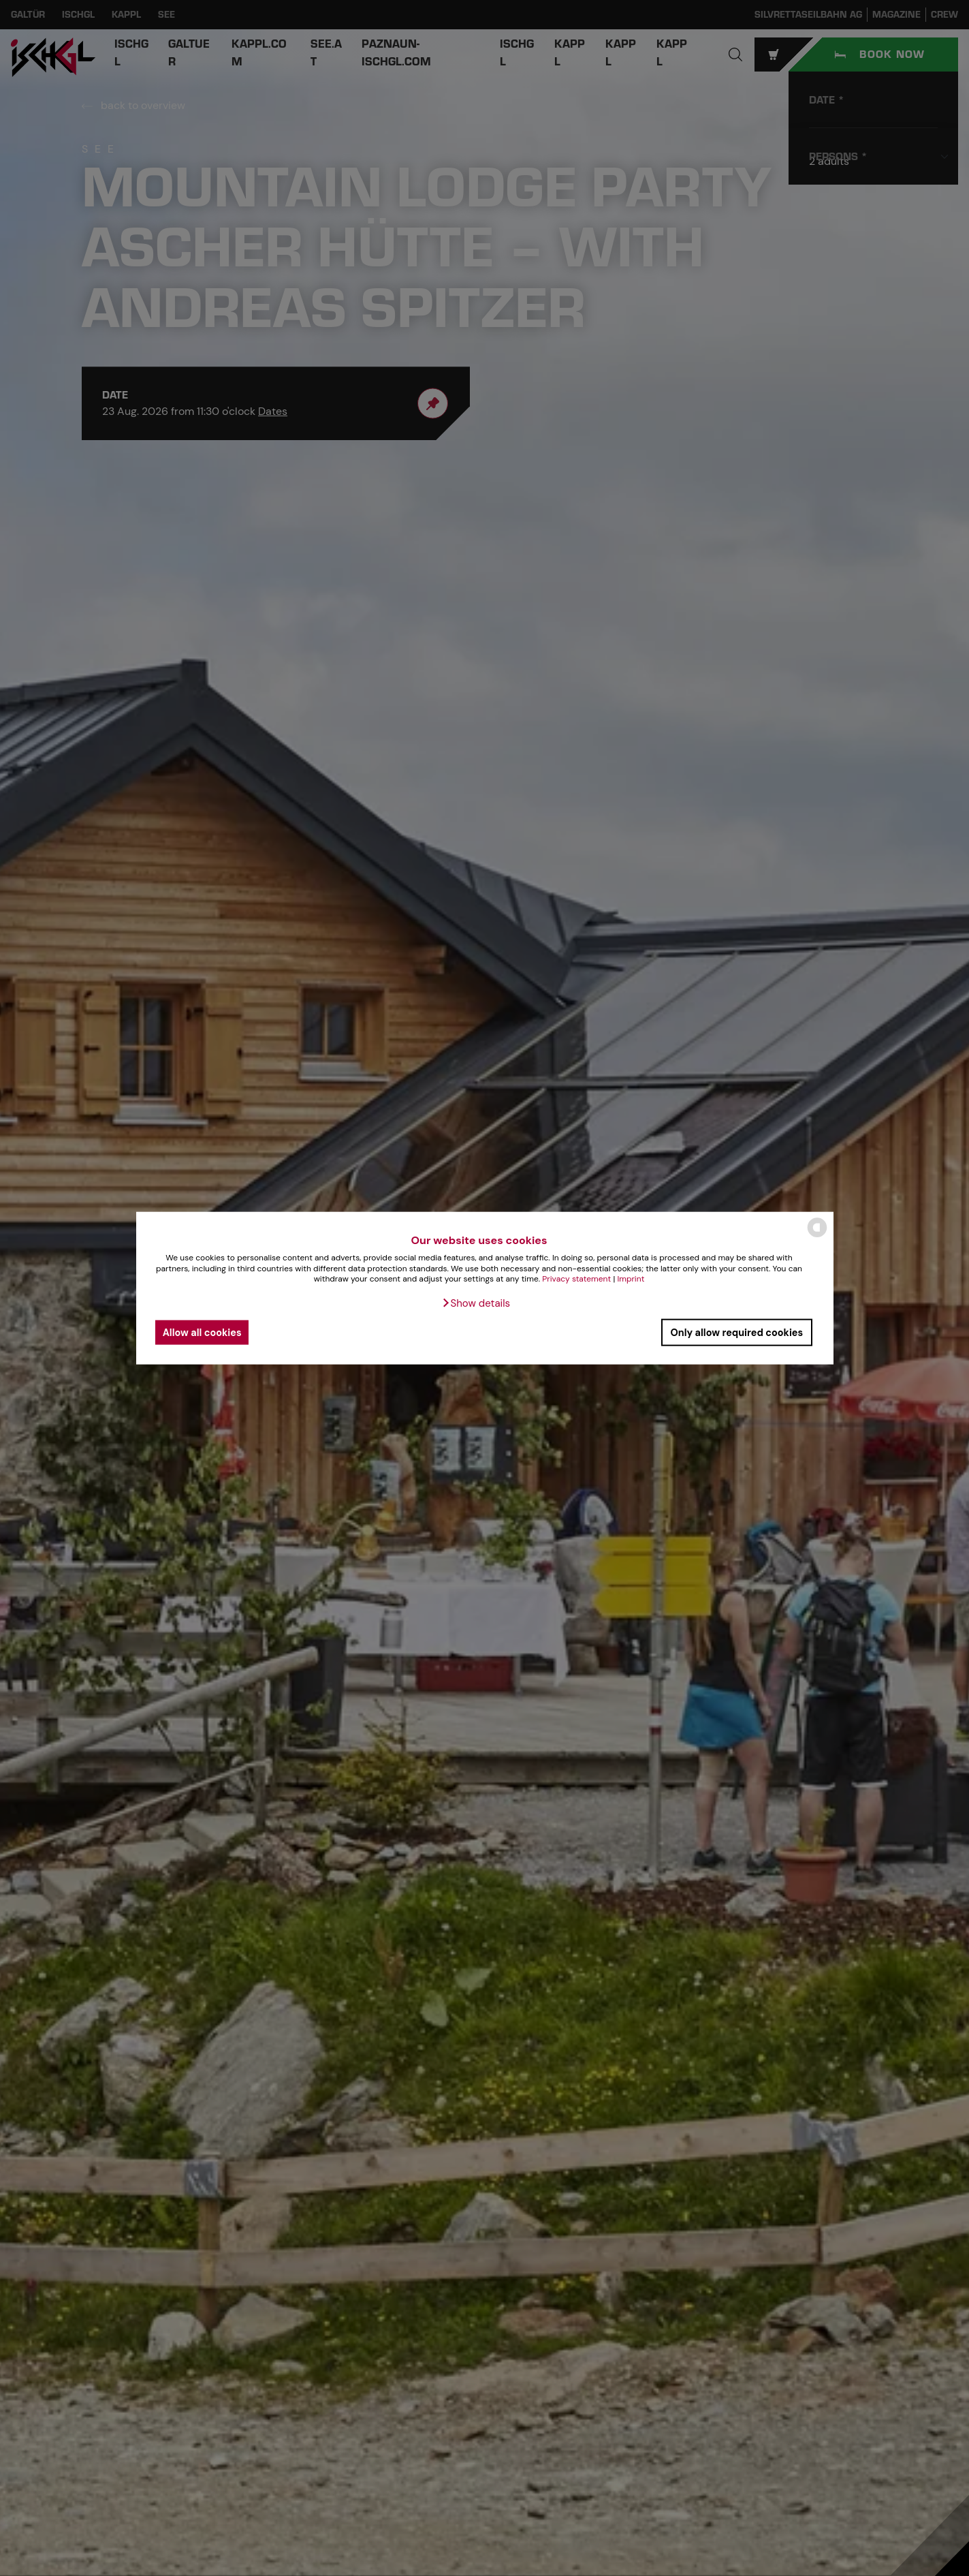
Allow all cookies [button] (202, 1332)
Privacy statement (576, 1278)
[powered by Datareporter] (817, 1236)
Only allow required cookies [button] (736, 1332)
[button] (475, 1303)
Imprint (630, 1278)
